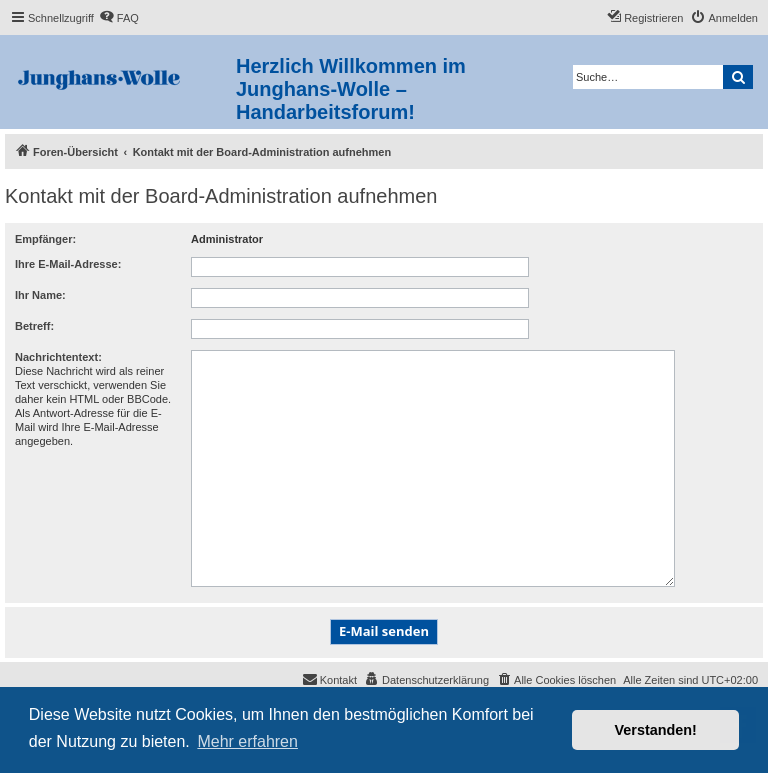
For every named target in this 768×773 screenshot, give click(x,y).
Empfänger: (45, 239)
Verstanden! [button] (656, 730)
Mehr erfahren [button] (247, 741)
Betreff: (34, 326)
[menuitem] (119, 18)
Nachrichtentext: (58, 357)
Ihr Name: (40, 295)
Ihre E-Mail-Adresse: (68, 264)
